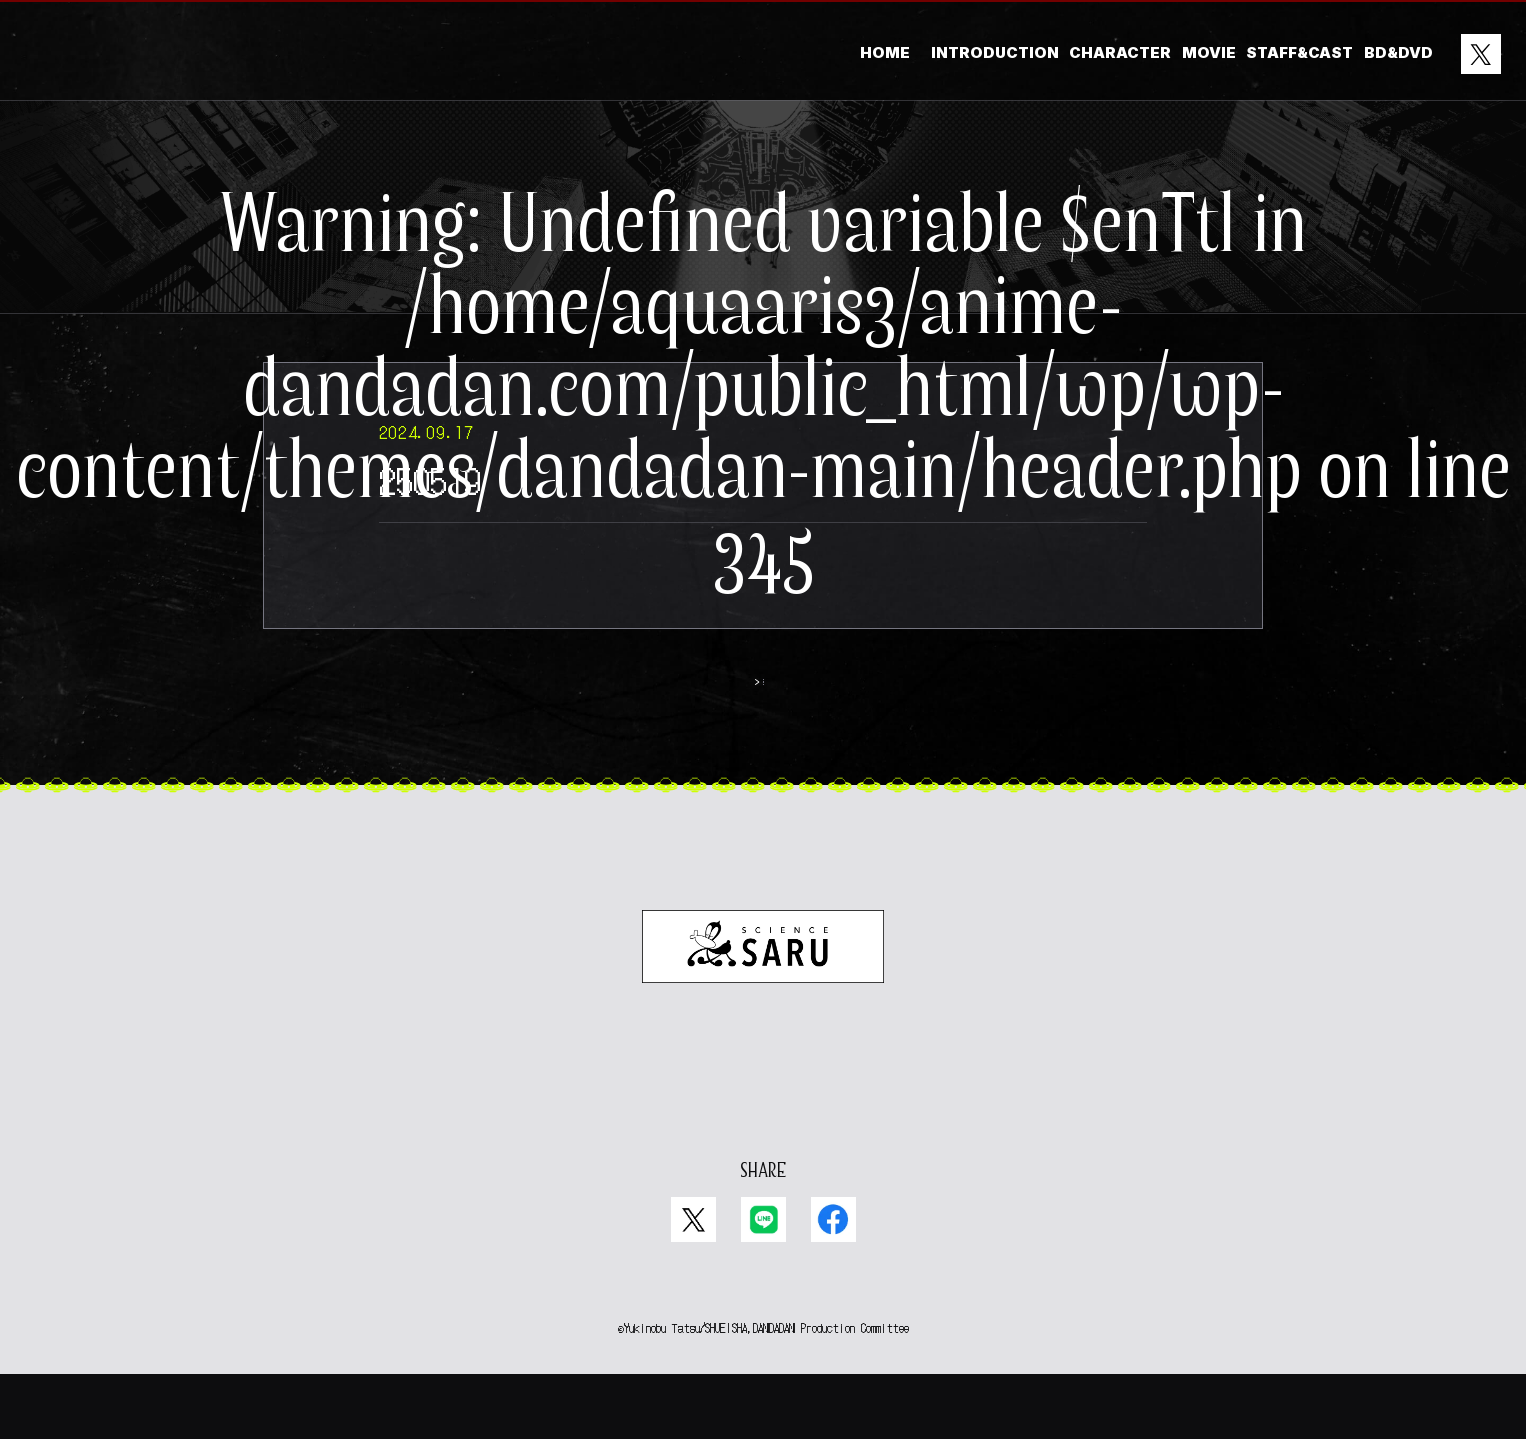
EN (782, 1128)
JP (742, 1128)
